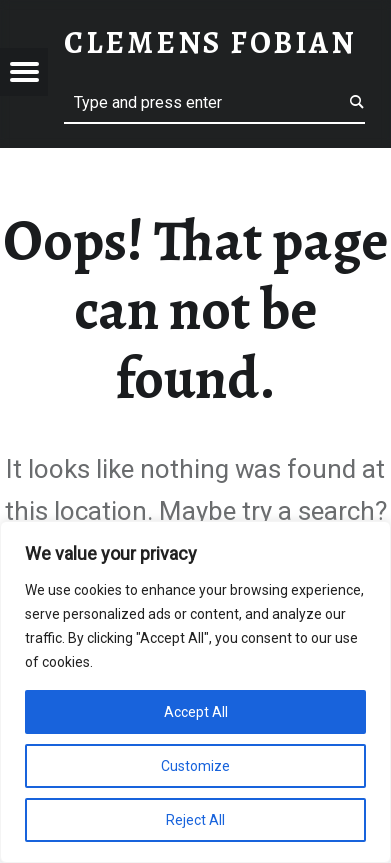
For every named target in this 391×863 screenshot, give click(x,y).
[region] (195, 692)
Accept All (196, 712)
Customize (195, 766)
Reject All (195, 820)
